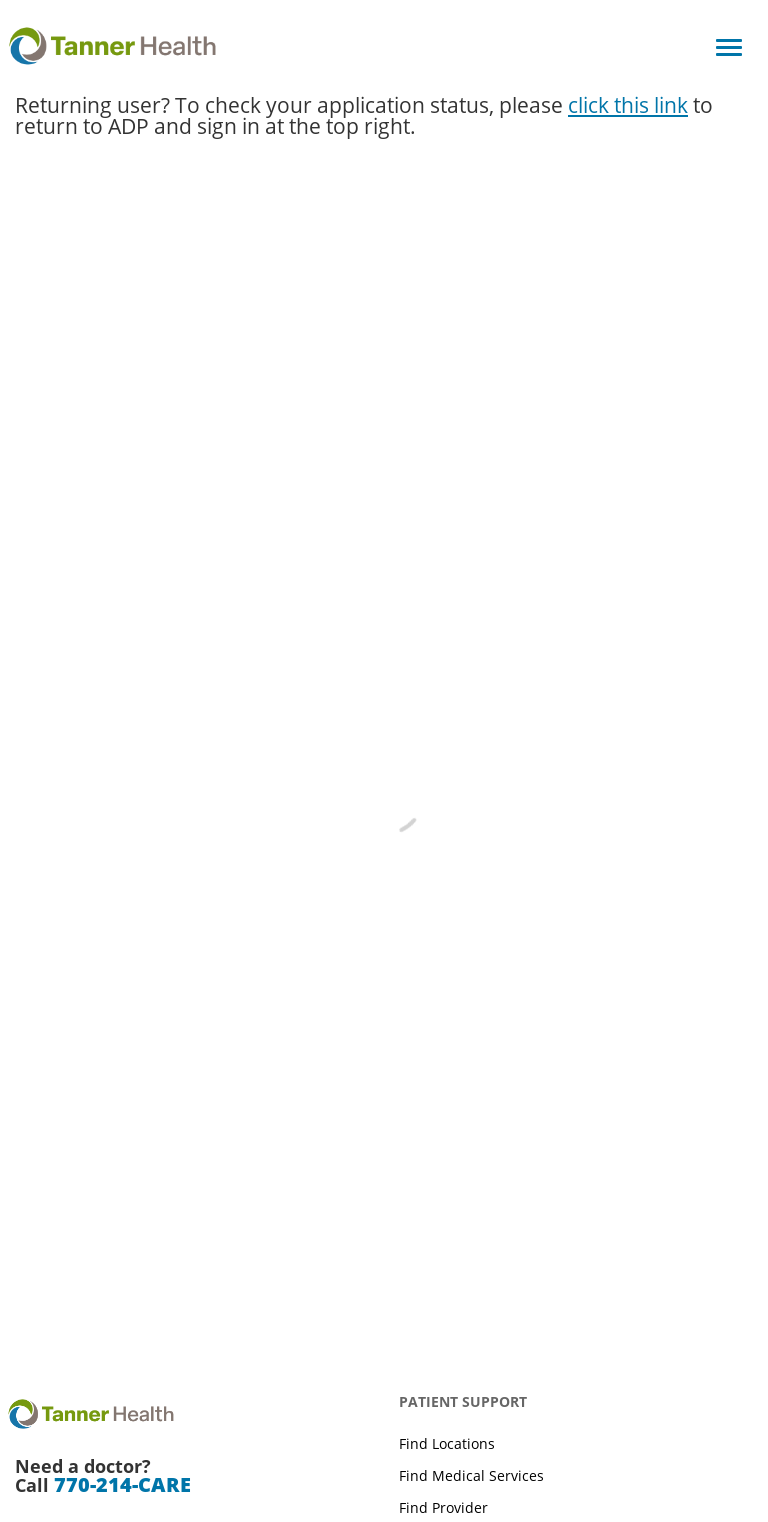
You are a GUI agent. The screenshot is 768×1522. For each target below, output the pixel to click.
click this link (628, 105)
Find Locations (447, 1443)
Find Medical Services (471, 1475)
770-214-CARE (122, 1484)
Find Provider (443, 1507)
